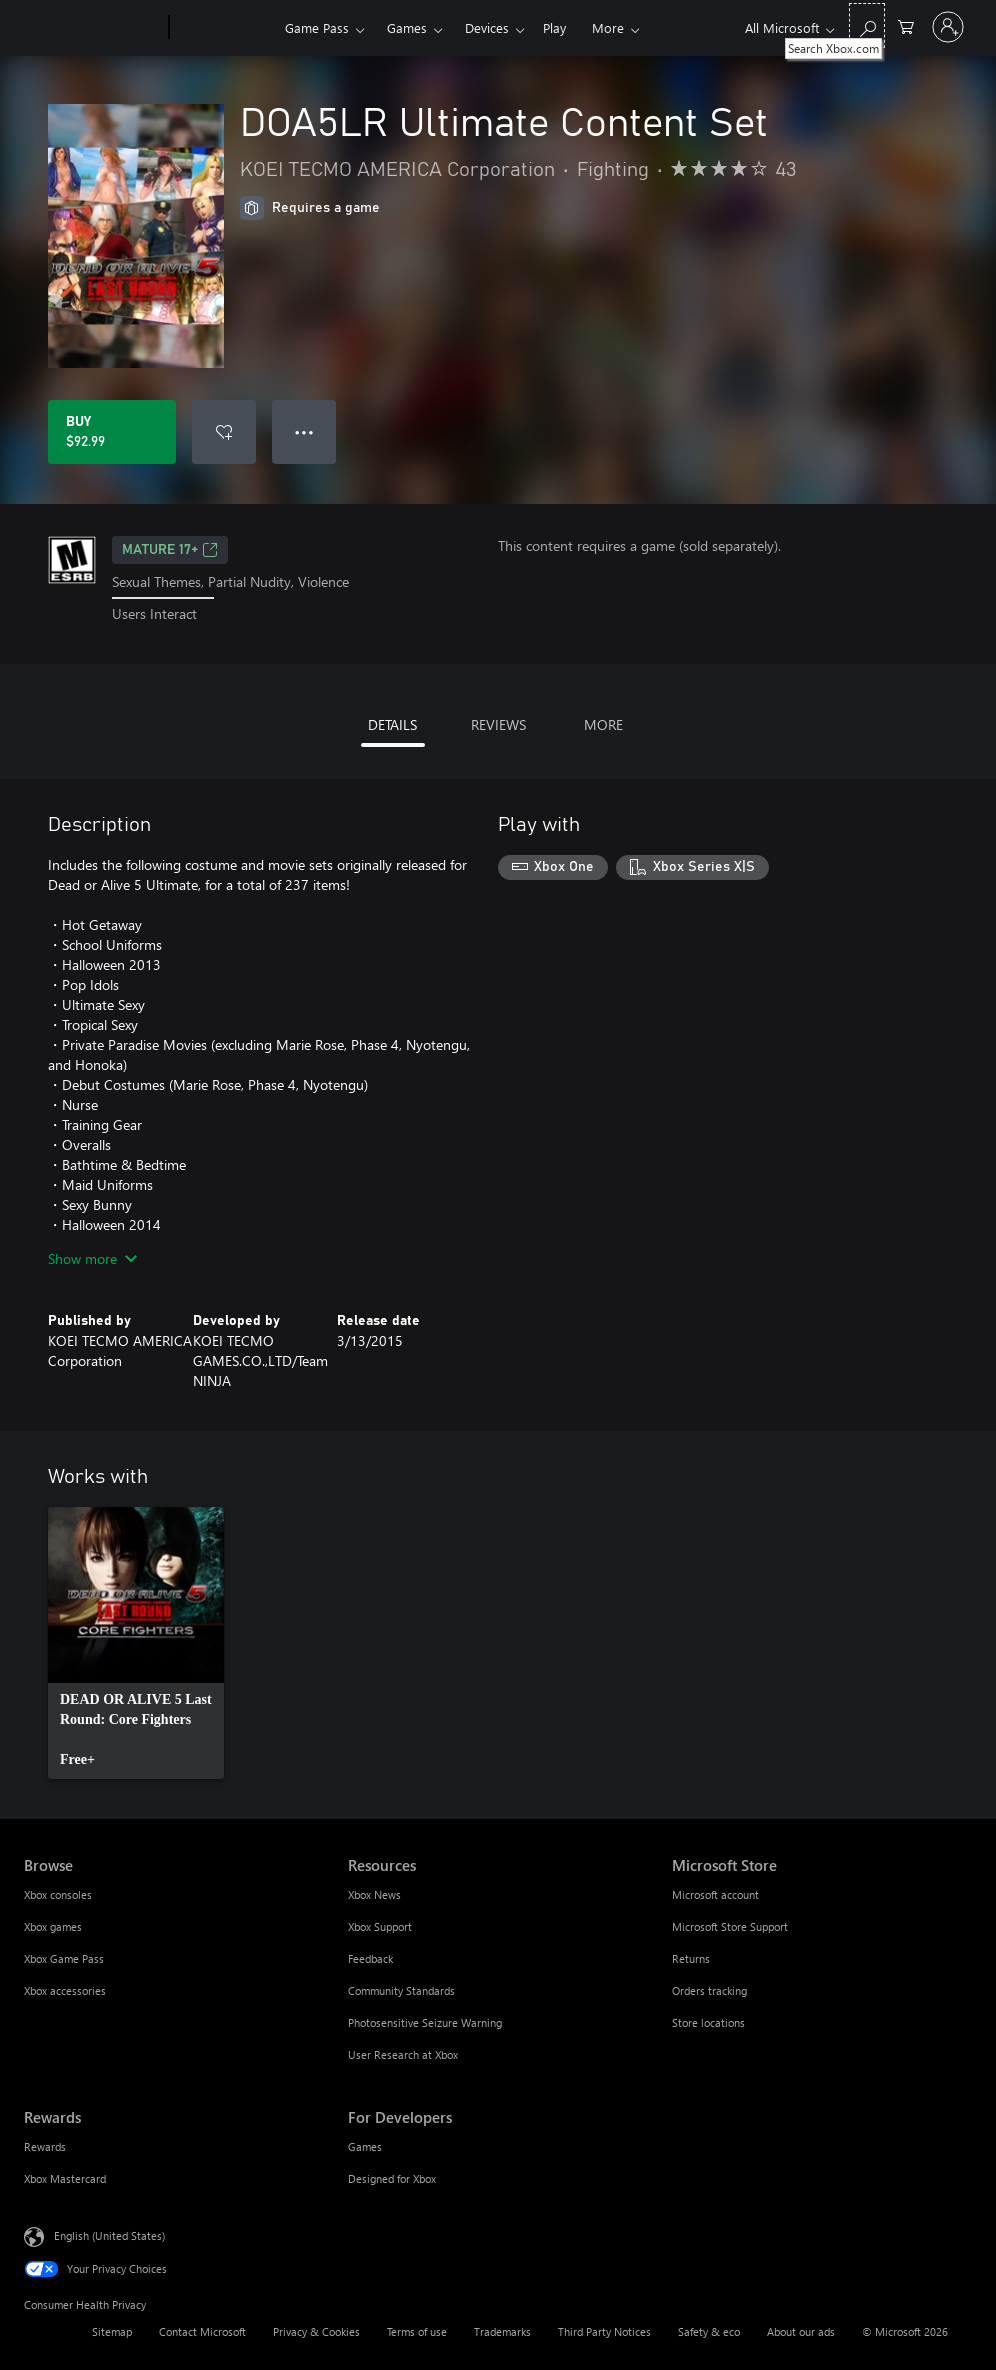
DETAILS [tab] (392, 724)
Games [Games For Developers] (365, 2146)
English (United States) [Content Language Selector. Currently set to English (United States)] (109, 2234)
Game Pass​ (317, 27)
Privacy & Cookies (316, 2331)
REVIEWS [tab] (498, 724)
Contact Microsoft (202, 2331)
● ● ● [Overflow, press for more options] (304, 431)
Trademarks (502, 2331)
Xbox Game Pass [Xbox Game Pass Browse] (64, 1958)
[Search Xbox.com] (867, 25)
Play (554, 27)
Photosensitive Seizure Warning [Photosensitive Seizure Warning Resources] (425, 2022)
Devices (487, 27)
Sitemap (112, 2331)
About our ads (801, 2331)
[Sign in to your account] (948, 27)
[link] (136, 1643)
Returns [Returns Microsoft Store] (691, 1958)
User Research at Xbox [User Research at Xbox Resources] (403, 2054)
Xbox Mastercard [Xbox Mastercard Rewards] (65, 2178)
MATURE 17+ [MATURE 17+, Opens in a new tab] (170, 550)
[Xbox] (224, 28)
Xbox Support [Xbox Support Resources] (380, 1926)
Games (407, 27)
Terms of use (417, 2331)
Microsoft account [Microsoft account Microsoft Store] (715, 1894)
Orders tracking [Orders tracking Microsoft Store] (709, 1990)
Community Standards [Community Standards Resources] (401, 1990)
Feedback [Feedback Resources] (370, 1958)
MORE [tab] (603, 724)
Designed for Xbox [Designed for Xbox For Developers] (392, 2178)
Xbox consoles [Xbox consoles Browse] (58, 1894)
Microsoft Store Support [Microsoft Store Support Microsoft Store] (730, 1926)
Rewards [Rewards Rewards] (45, 2146)
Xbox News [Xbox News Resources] (374, 1894)
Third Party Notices (604, 2331)
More (608, 27)
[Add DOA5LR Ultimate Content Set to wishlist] (224, 432)
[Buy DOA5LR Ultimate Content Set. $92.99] (112, 432)
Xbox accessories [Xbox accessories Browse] (65, 1990)
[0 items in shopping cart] (906, 25)
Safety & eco (709, 2331)
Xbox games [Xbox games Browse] (53, 1926)
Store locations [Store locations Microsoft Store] (708, 2022)
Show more (92, 1258)
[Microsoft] (92, 28)
